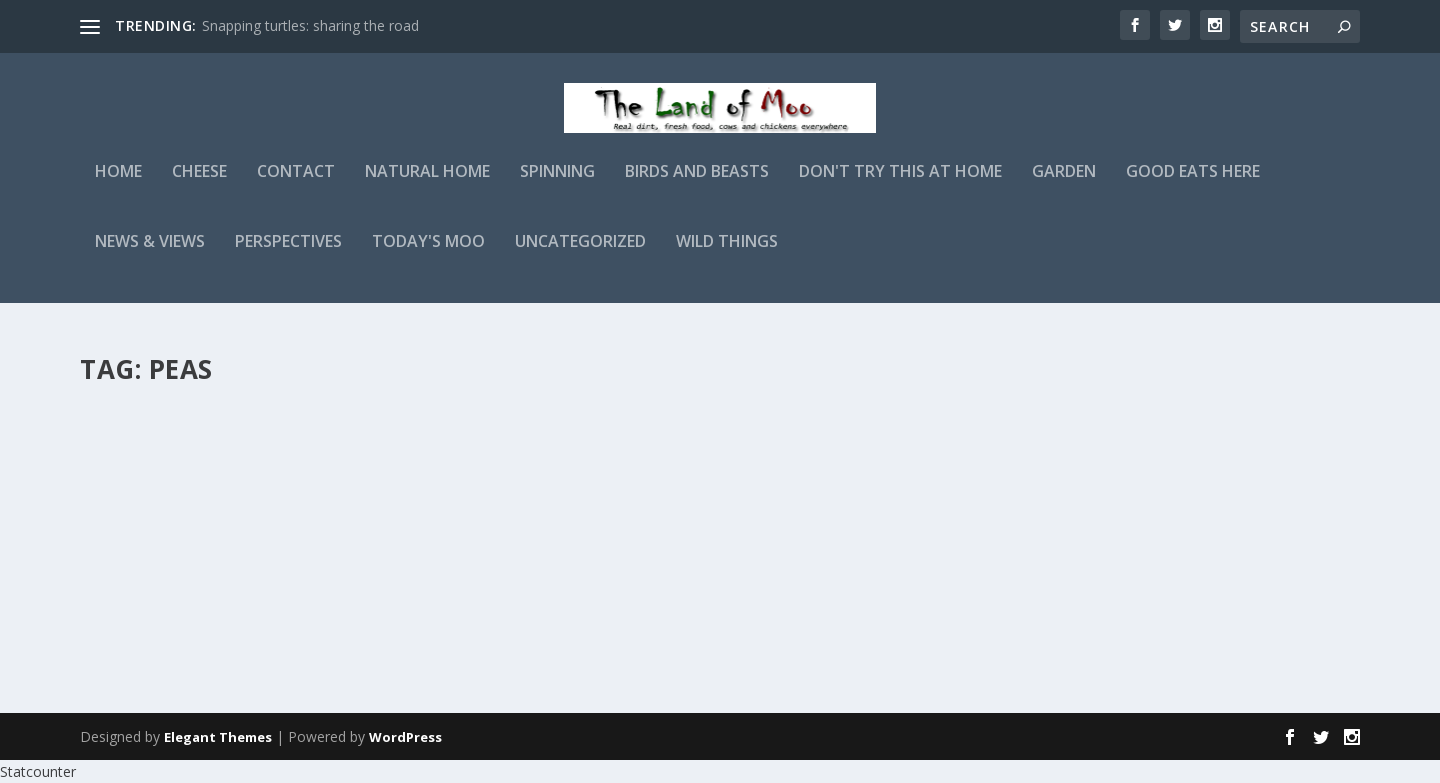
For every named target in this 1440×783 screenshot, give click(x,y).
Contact (296, 186)
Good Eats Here (1193, 186)
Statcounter (38, 771)
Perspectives (288, 256)
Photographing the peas (216, 428)
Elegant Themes (218, 737)
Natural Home (427, 186)
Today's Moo (428, 256)
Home (118, 186)
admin (135, 459)
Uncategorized (580, 256)
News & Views (150, 256)
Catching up (645, 428)
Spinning (557, 186)
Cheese (199, 186)
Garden (1064, 186)
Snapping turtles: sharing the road (310, 25)
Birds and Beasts (697, 186)
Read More (152, 609)
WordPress (405, 737)
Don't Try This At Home (900, 186)
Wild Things (727, 256)
